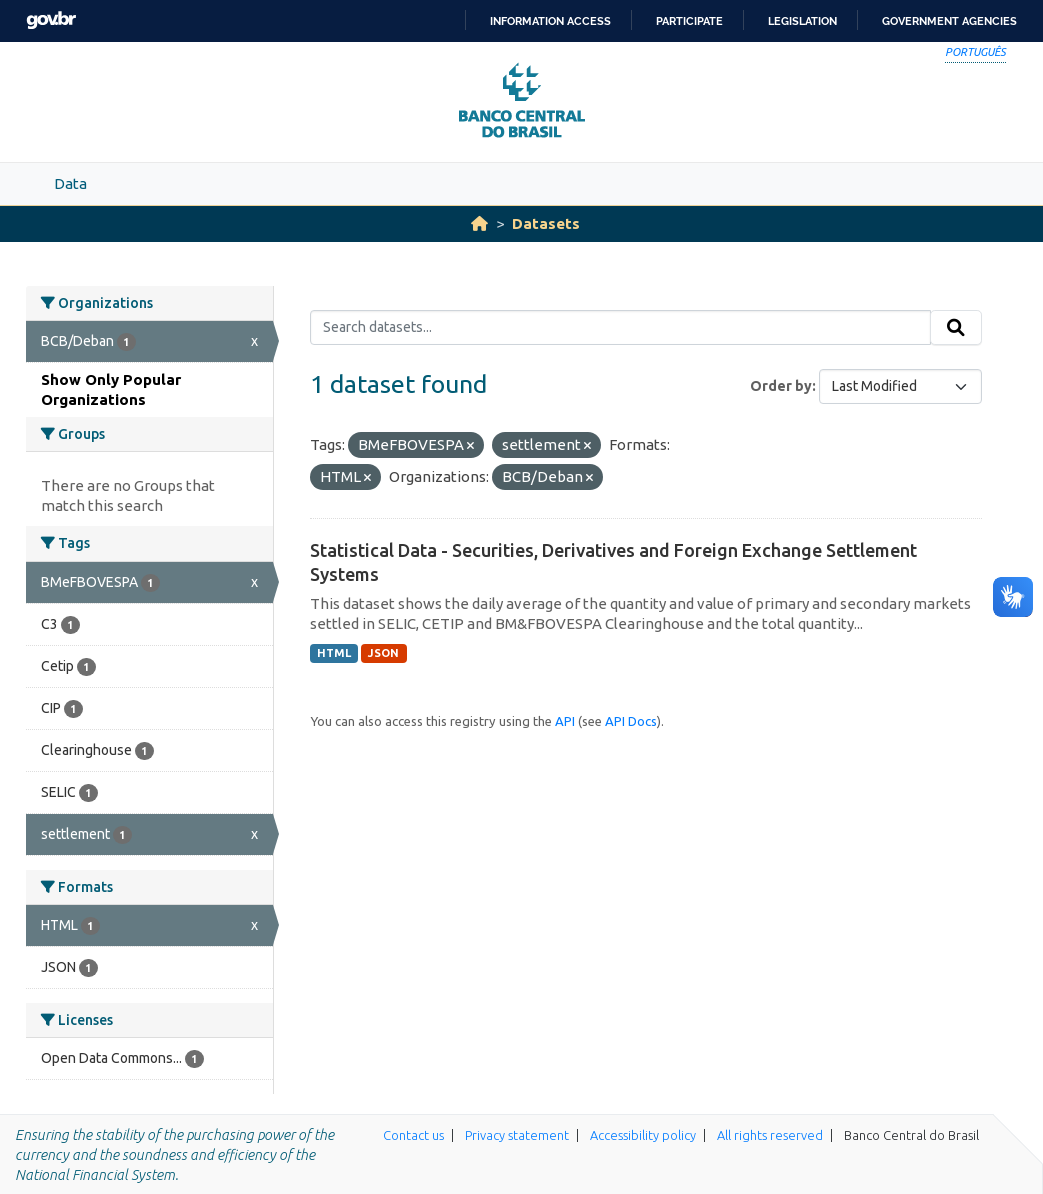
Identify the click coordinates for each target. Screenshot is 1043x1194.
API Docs (631, 721)
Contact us (413, 1135)
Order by (781, 386)
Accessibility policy (643, 1135)
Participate (689, 21)
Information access (550, 21)
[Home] (479, 223)
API (565, 721)
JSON (383, 653)
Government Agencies (949, 21)
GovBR (51, 20)
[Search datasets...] (620, 328)
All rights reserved (770, 1135)
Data (70, 183)
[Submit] (956, 328)
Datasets (546, 223)
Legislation (802, 21)
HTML (334, 653)
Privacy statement (517, 1135)
